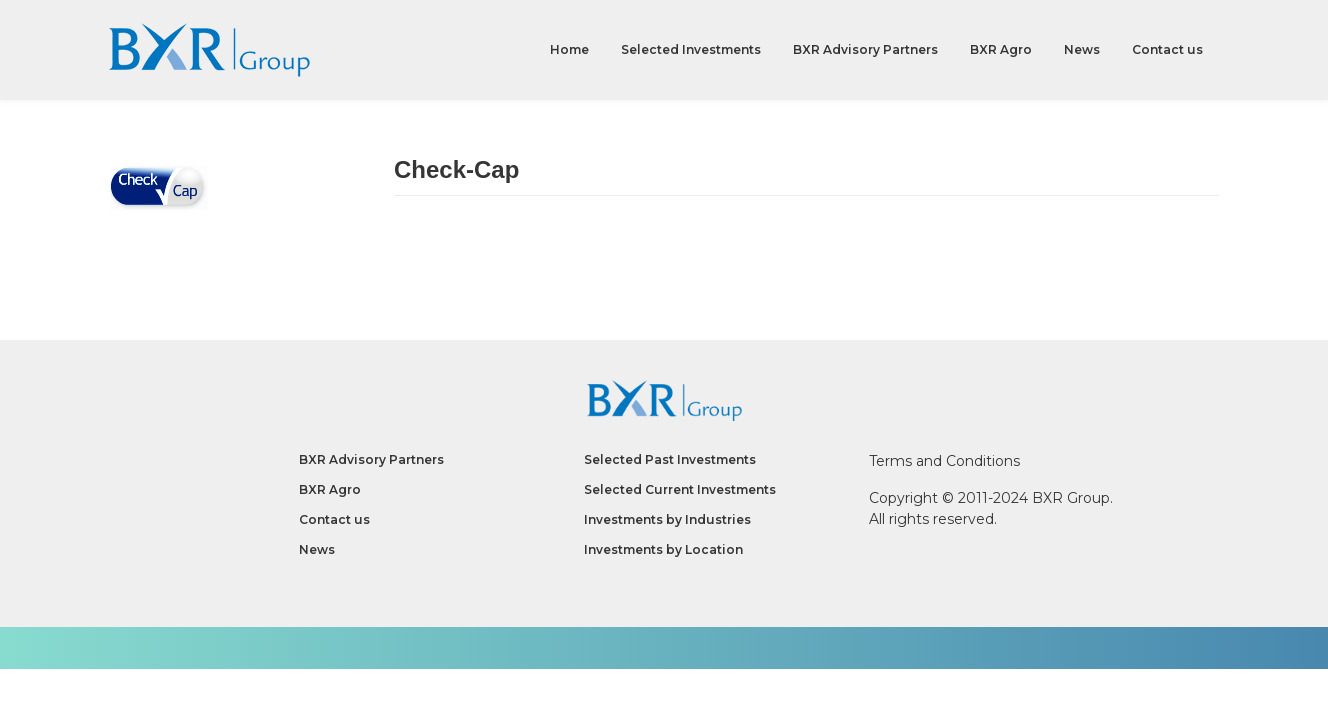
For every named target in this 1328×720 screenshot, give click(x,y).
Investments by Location (663, 549)
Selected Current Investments (680, 489)
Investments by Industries (667, 519)
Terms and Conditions (944, 461)
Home (569, 49)
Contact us (1167, 49)
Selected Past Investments (670, 459)
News (1082, 49)
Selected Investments (691, 49)
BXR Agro (1001, 49)
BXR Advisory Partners (865, 49)
